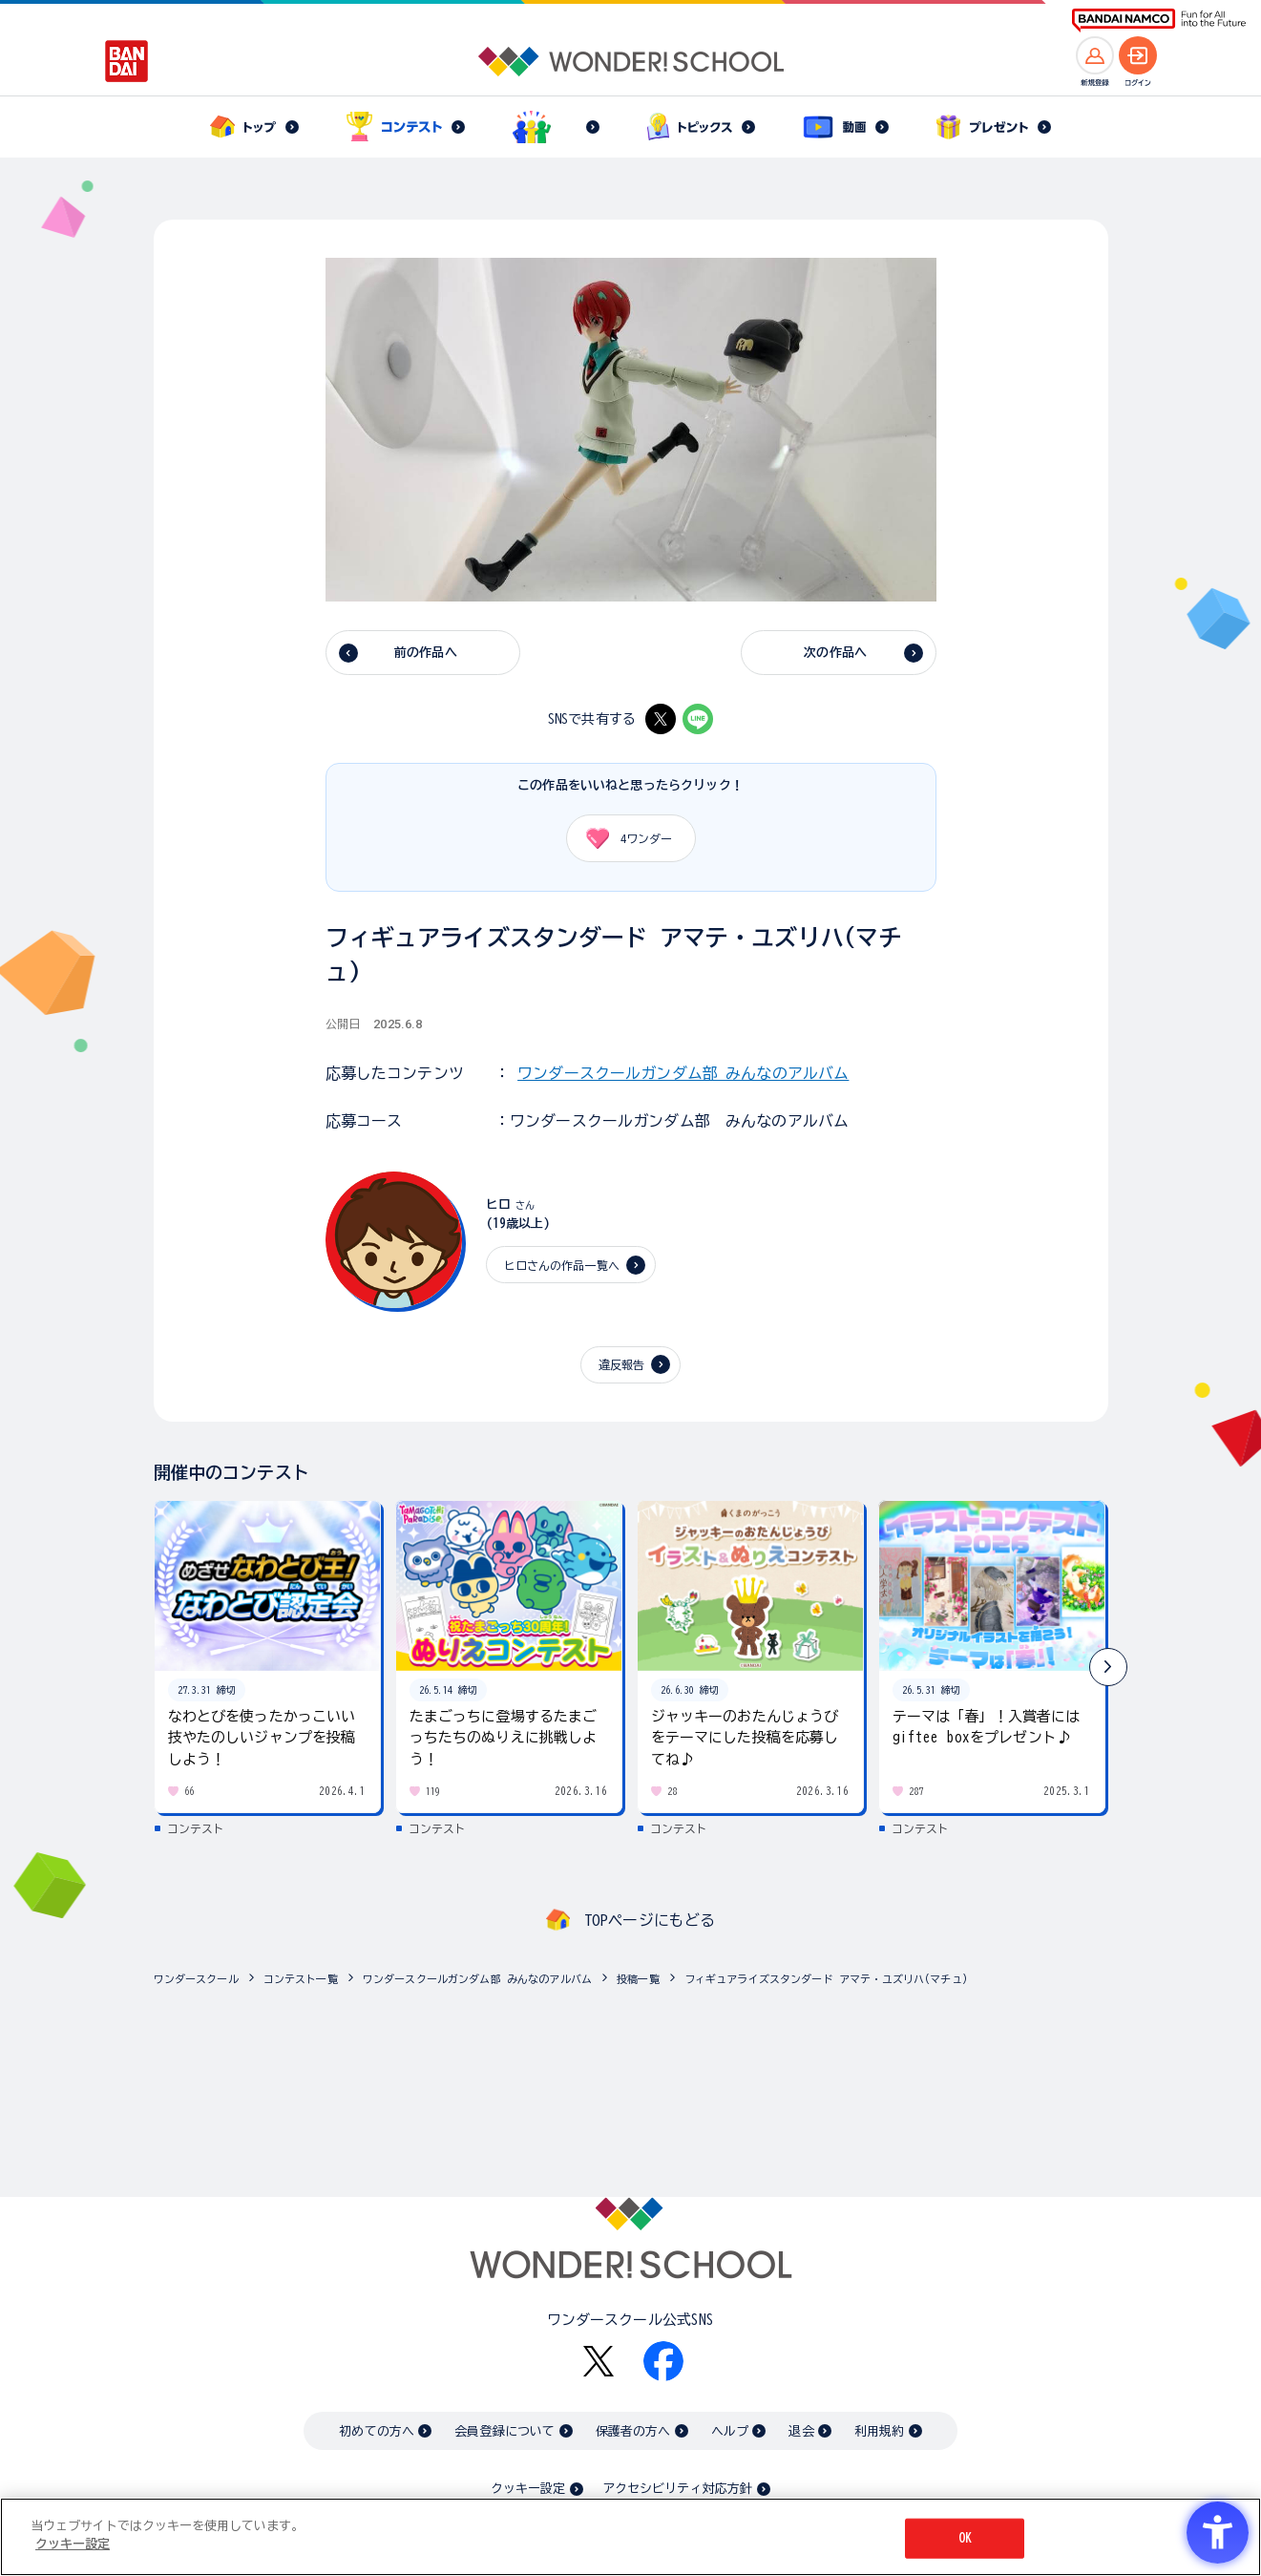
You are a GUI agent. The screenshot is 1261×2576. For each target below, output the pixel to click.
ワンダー (623, 838)
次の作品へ (835, 652)
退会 (800, 2431)
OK (965, 2538)
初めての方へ (376, 2431)
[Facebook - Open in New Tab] (663, 2361)
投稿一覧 (638, 1979)
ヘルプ (729, 2431)
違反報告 (622, 1364)
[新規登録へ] (1095, 55)
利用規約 (879, 2431)
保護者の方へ (633, 2431)
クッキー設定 (528, 2488)
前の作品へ (425, 652)
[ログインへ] (1138, 55)
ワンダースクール (196, 1979)
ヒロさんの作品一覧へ (562, 1265)
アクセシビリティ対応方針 (677, 2488)
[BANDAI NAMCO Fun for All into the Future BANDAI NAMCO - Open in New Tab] (1159, 20)
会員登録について (504, 2431)
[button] (1108, 1667)
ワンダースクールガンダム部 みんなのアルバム (683, 1073)
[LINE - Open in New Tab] (698, 719)
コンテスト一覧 (300, 1979)
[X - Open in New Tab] (660, 719)
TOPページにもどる (650, 1920)
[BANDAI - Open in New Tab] (127, 61)
